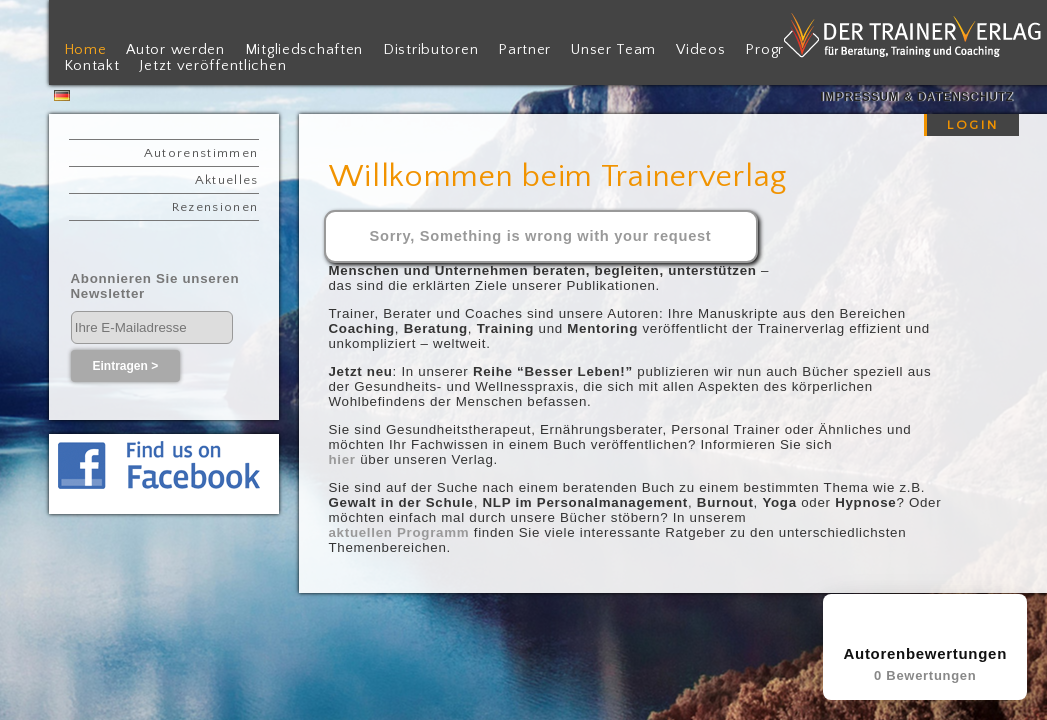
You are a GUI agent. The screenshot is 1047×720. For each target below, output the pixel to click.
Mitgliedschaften (304, 50)
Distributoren (430, 50)
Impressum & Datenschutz (916, 97)
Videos (700, 50)
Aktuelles (227, 180)
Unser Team (613, 50)
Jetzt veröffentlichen (212, 66)
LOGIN (972, 125)
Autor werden (175, 50)
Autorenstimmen (201, 153)
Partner (524, 50)
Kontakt (92, 66)
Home (85, 50)
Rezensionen (215, 207)
